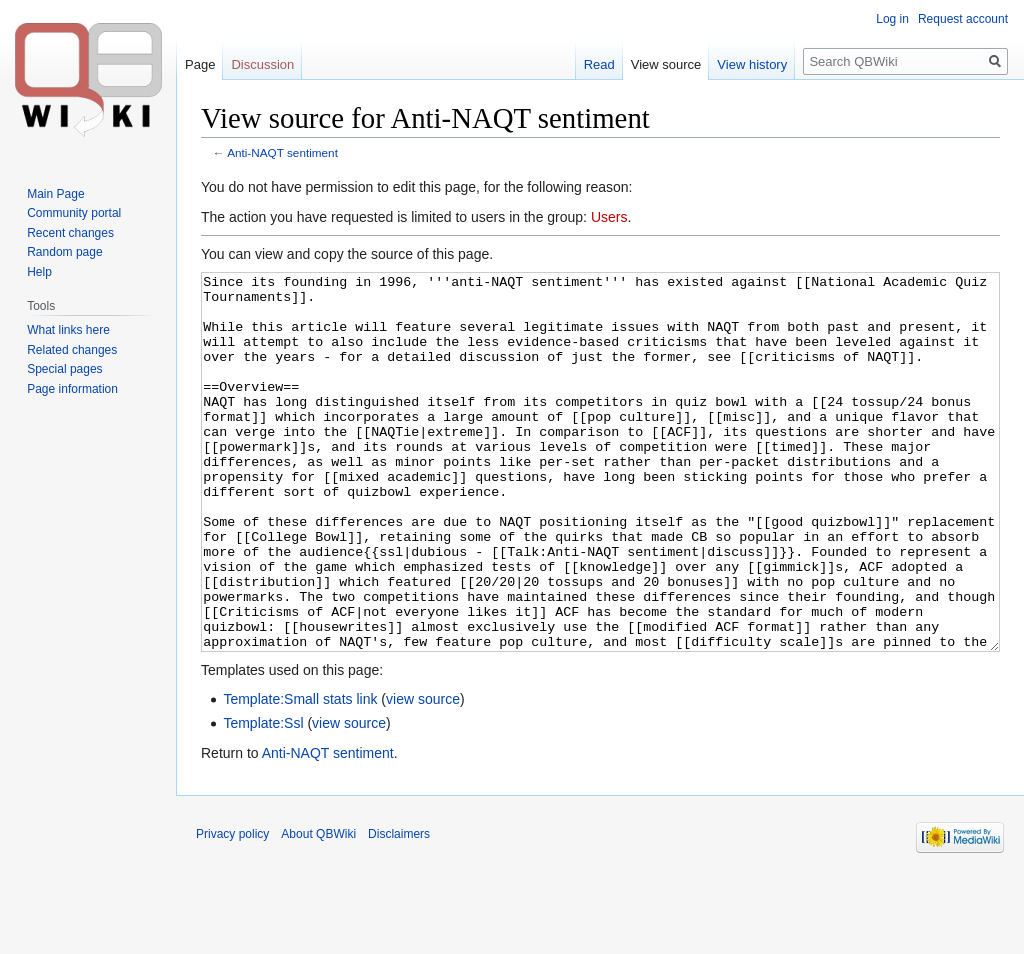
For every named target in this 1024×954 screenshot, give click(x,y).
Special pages (64, 369)
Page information (72, 389)
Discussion (262, 64)
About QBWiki (318, 909)
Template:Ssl (263, 798)
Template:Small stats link (300, 774)
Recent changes (70, 233)
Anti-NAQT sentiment (282, 152)
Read (599, 64)
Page (200, 64)
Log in (892, 19)
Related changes (72, 350)
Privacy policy (232, 909)
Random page (64, 252)
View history (752, 64)
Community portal (74, 213)
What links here (68, 330)
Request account (963, 19)
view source (423, 774)
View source (666, 64)
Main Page (55, 194)
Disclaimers (399, 909)
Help (39, 272)
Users (609, 217)
